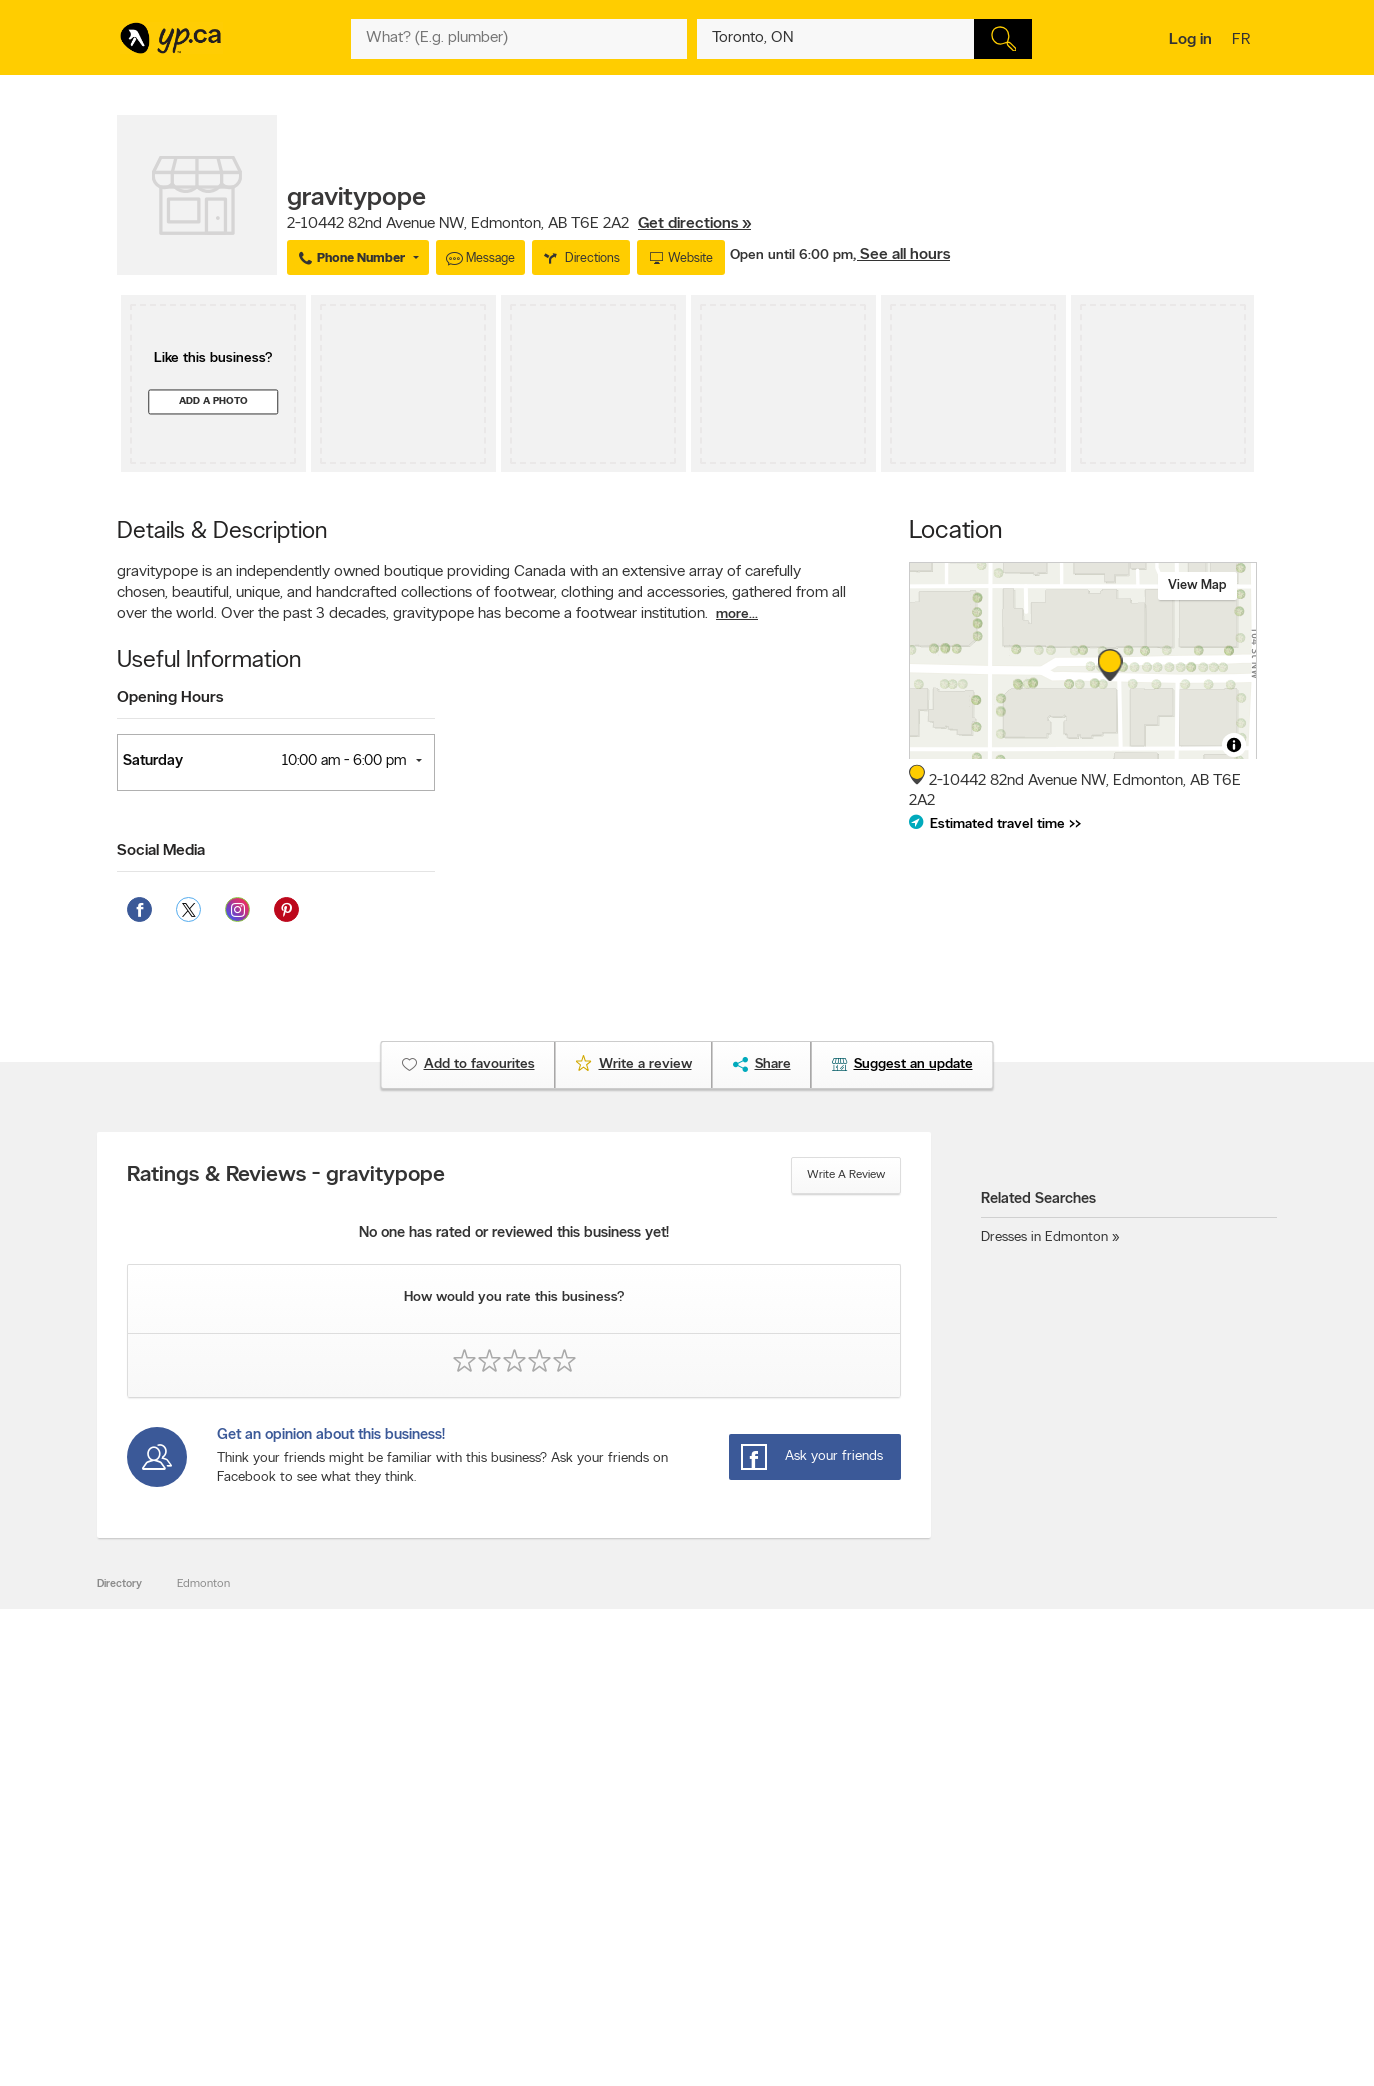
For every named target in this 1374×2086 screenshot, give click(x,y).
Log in (1190, 40)
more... (737, 614)
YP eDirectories (859, 1917)
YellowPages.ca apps (873, 1849)
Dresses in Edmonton (1044, 1237)
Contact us (1225, 1766)
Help (376, 1951)
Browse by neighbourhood (660, 1883)
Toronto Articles (633, 1917)
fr (1243, 41)
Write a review (846, 1175)
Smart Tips (620, 1900)
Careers (384, 1866)
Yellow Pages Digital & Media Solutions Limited (717, 2012)
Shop (635, 1954)
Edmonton (203, 1584)
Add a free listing (169, 1866)
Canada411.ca (1084, 1849)
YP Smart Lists (629, 1934)
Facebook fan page (870, 1883)
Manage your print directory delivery (913, 1951)
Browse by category (644, 1849)
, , (519, 224)
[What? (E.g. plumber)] (519, 39)
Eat (601, 1954)
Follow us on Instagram (879, 1900)
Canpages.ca (1081, 1866)
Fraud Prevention (169, 1883)
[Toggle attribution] (1234, 745)
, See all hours (901, 255)
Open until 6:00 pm (791, 255)
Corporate (391, 1900)
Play (672, 1954)
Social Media (161, 851)
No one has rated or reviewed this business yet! (514, 1233)
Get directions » (694, 224)
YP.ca (340, 2012)
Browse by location (641, 1866)
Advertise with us (170, 1849)
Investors (388, 1883)
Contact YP (394, 1849)
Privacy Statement (411, 1917)
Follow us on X (857, 1866)
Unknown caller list (867, 1934)
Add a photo (213, 401)
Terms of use (397, 1934)
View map (1197, 585)
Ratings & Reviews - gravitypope (286, 1176)
